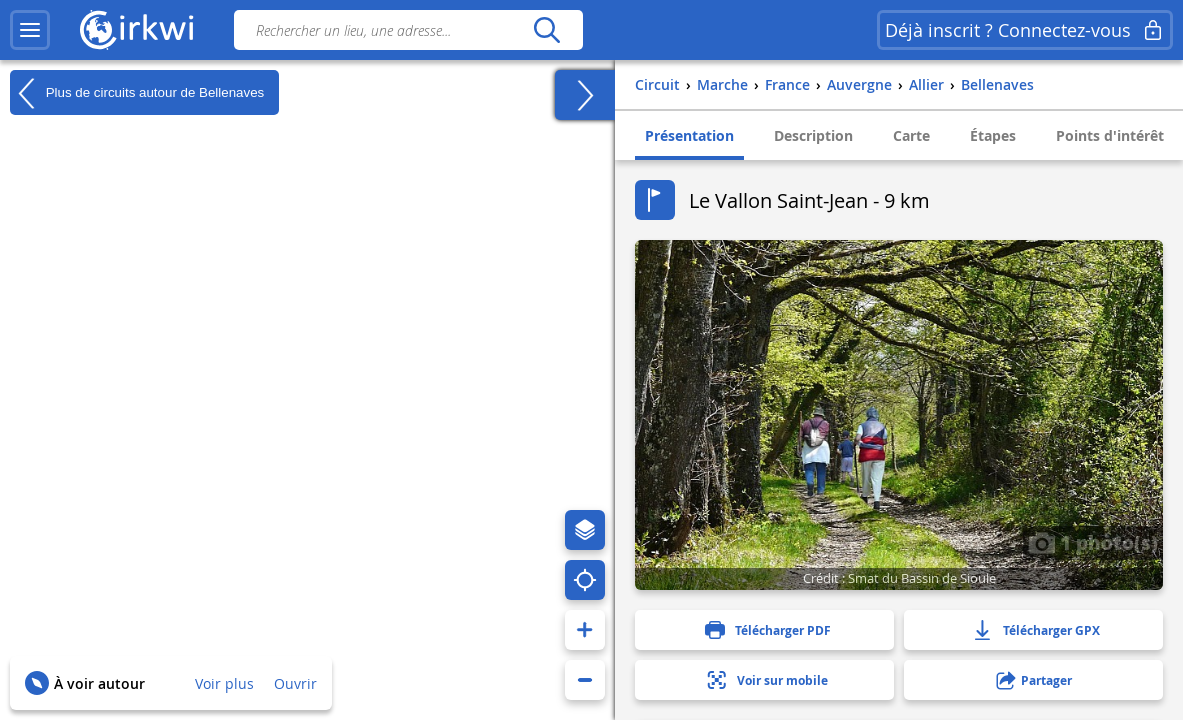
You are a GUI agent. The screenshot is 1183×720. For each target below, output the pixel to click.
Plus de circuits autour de (137, 93)
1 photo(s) (1093, 542)
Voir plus (224, 683)
